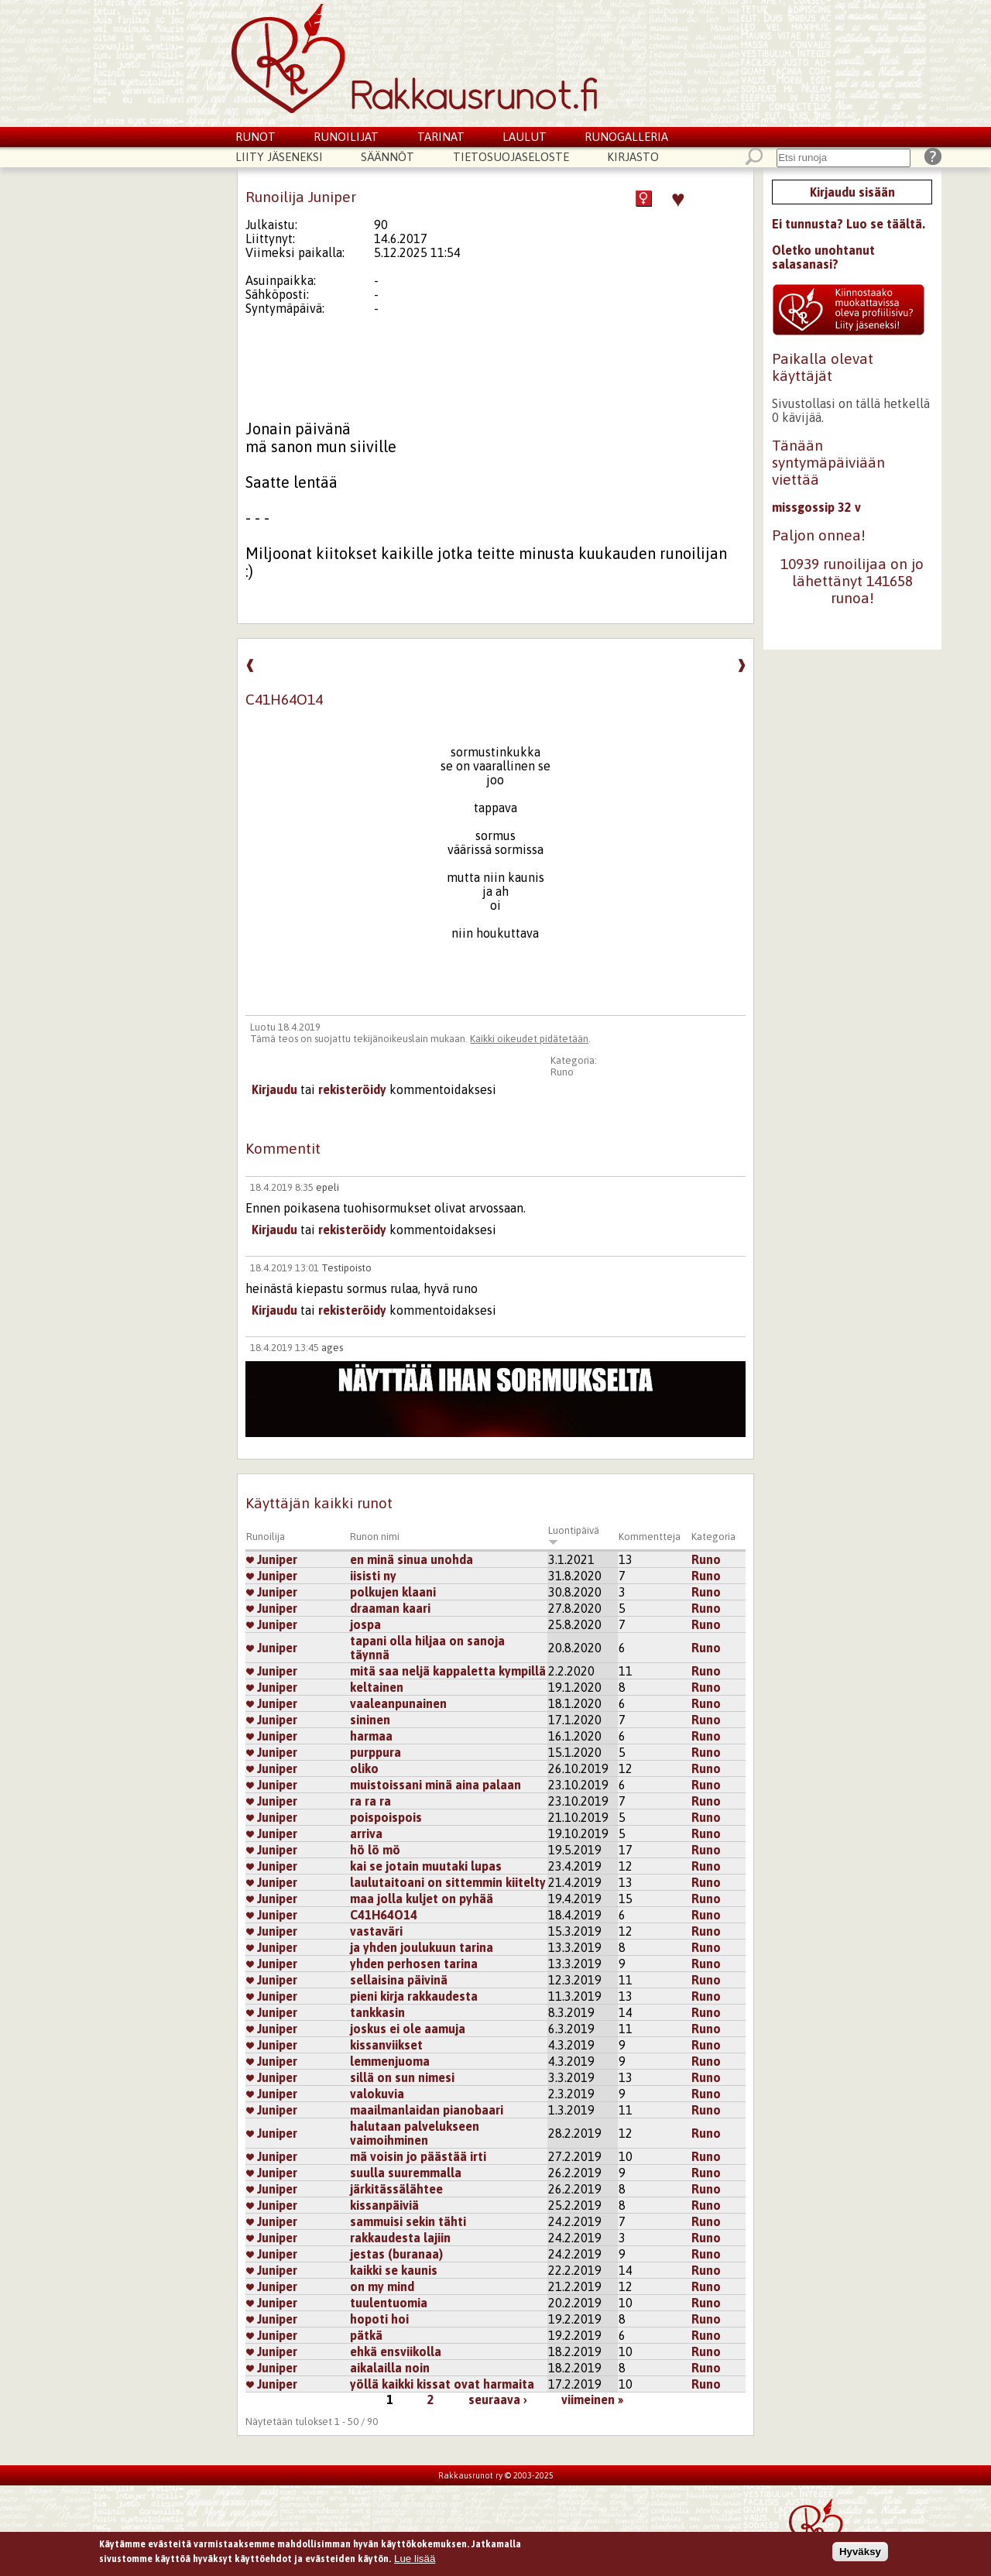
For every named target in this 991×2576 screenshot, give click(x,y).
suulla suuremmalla (405, 2173)
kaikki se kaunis (393, 2270)
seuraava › (497, 2399)
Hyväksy (860, 2553)
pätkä (366, 2335)
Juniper (271, 1559)
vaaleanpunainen (398, 1703)
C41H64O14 (383, 1915)
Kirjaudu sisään (852, 192)
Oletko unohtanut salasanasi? (823, 257)
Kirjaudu (274, 1089)
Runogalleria (626, 136)
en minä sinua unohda (411, 1559)
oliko (364, 1768)
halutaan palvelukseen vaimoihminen (414, 2133)
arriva (366, 1833)
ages (332, 1347)
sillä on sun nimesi (402, 2077)
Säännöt (387, 156)
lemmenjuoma (390, 2061)
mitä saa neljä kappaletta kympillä (448, 1671)
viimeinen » (592, 2399)
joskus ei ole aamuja (407, 2029)
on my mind (382, 2286)
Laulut (524, 136)
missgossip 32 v (816, 507)
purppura (375, 1752)
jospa (365, 1624)
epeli (327, 1187)
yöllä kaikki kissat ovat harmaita (442, 2384)
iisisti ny (373, 1576)
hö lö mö (375, 1850)
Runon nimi (374, 1536)
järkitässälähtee (396, 2189)
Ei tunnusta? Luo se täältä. (848, 224)
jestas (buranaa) (396, 2254)
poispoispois (386, 1817)
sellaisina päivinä (398, 1980)
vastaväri (376, 1931)
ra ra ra (370, 1801)
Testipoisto (346, 1268)
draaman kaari (390, 1608)
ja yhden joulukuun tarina (421, 1947)
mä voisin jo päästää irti (418, 2156)
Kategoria (713, 1536)
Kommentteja (650, 1536)
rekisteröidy (352, 1089)
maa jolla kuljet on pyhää (421, 1898)
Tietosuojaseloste (511, 156)
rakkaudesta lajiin (400, 2238)
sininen (370, 1720)
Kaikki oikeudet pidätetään (529, 1038)
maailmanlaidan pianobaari (426, 2110)
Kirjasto (633, 156)
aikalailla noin (390, 2368)
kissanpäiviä (384, 2205)
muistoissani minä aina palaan (435, 1785)
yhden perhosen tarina (414, 1964)
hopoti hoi (379, 2319)
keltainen (376, 1687)
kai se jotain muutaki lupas (426, 1866)
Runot (255, 136)
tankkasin (377, 2012)
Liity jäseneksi (279, 156)
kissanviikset (386, 2045)
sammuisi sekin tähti (408, 2221)
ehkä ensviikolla (395, 2351)
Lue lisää (414, 2560)
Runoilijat (346, 136)
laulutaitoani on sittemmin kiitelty (448, 1882)
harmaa (371, 1736)
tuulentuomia (388, 2303)
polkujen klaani (393, 1592)
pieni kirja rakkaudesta (414, 1996)
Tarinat (441, 136)
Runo (562, 1072)
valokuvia (377, 2094)
